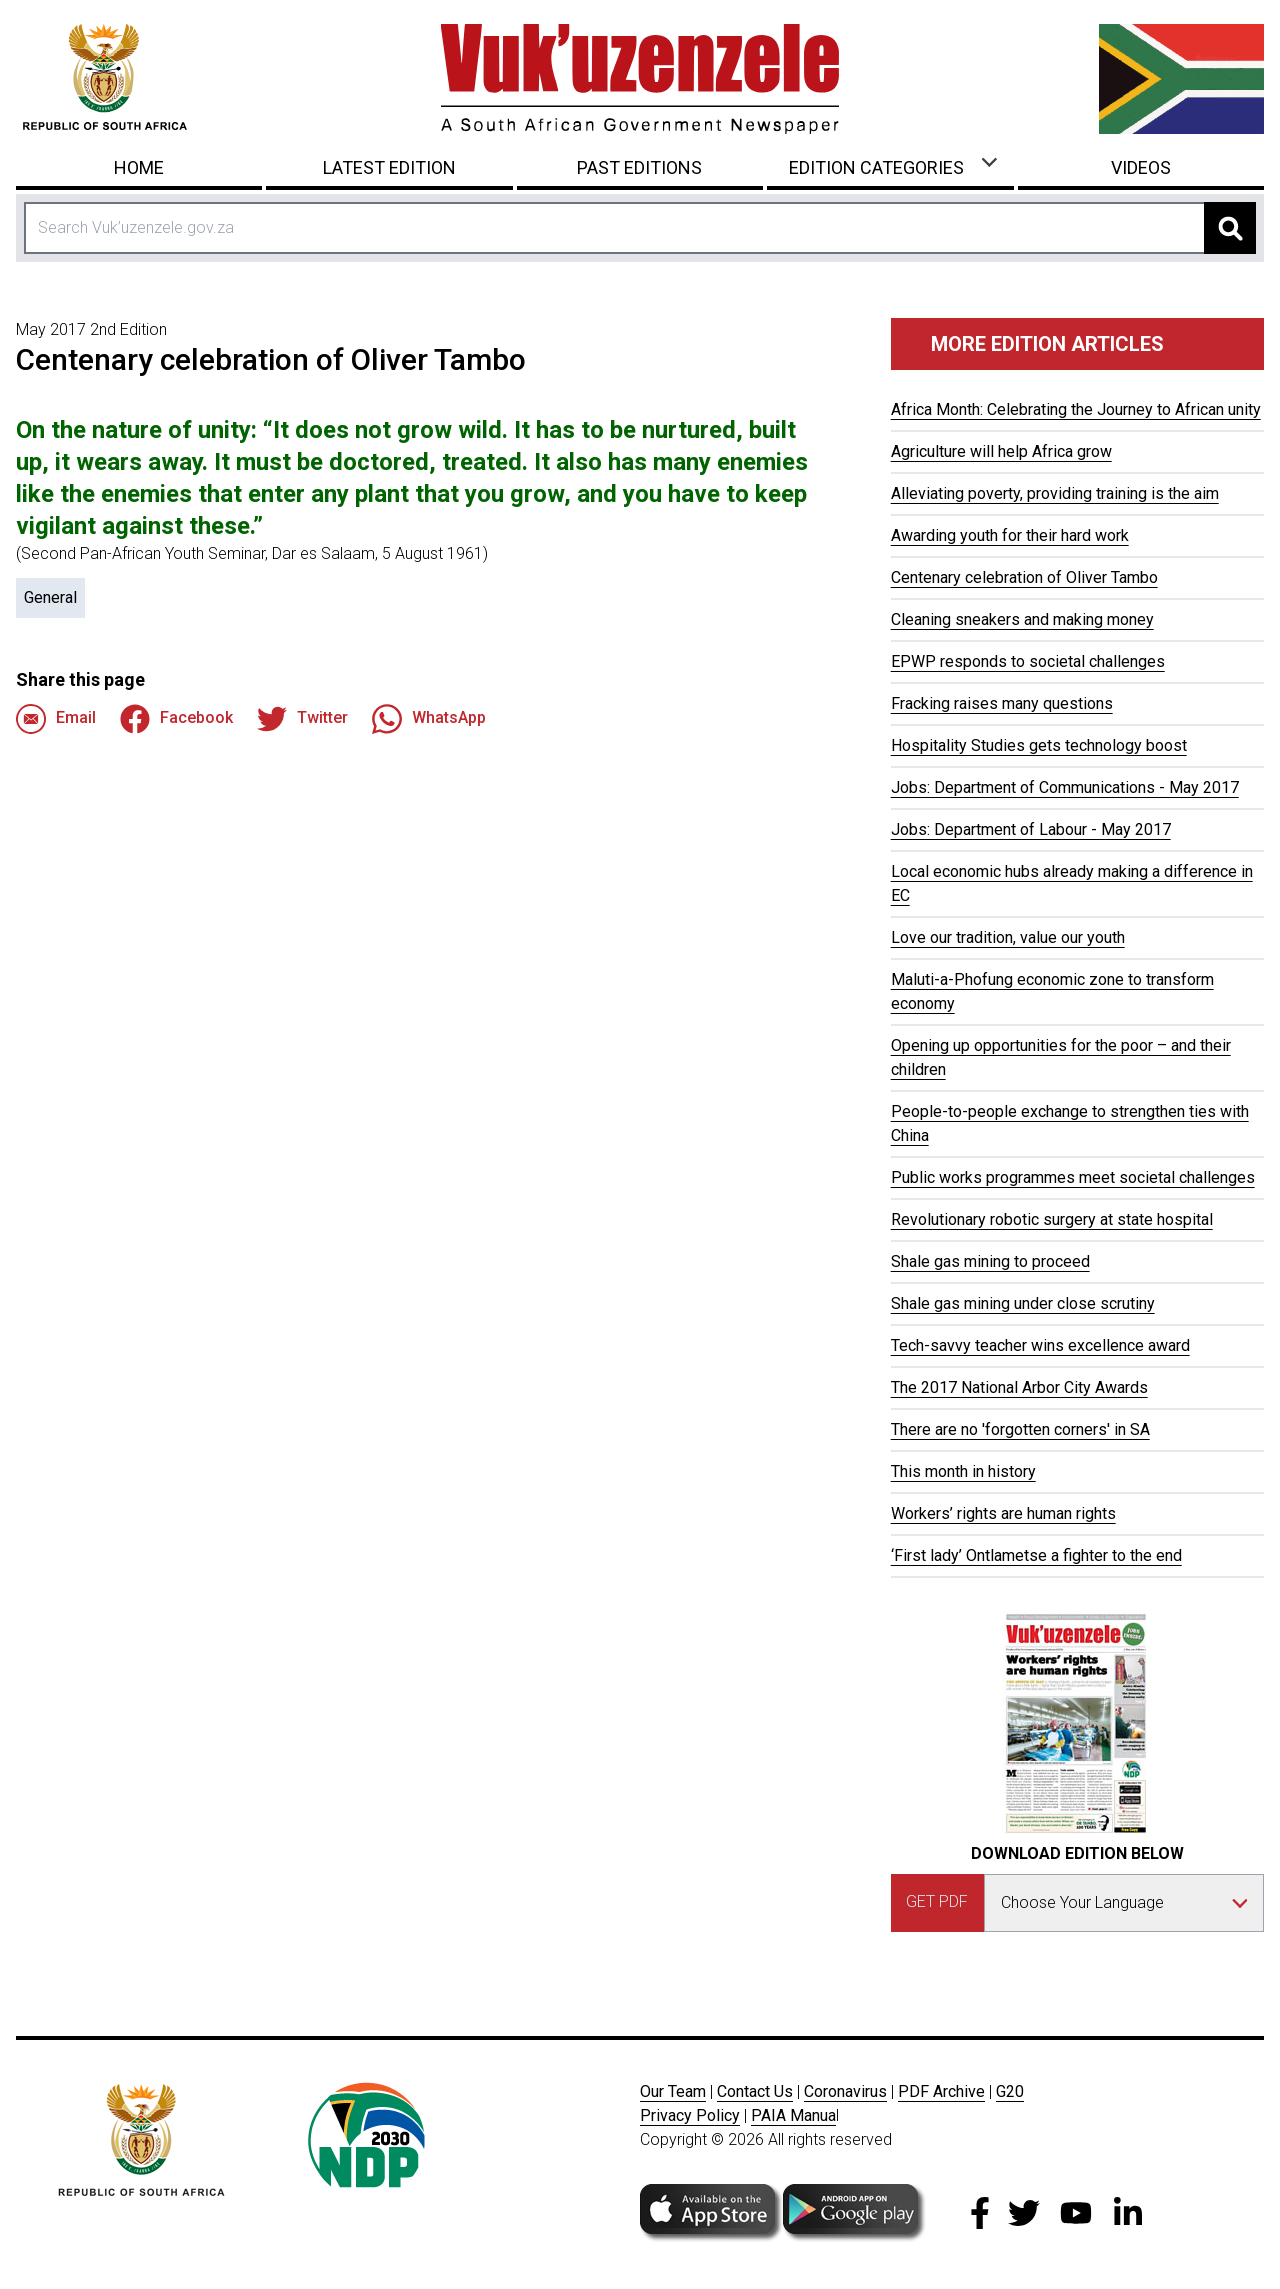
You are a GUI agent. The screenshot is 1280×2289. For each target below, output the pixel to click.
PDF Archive (941, 2091)
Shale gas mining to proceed (990, 1261)
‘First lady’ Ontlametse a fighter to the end (1036, 1555)
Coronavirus (845, 2091)
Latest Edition (389, 167)
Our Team (673, 2091)
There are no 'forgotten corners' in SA (1020, 1429)
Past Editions (639, 167)
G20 (1010, 2091)
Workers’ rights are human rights (1003, 1513)
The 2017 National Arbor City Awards (1019, 1387)
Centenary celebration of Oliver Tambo (1024, 577)
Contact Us (755, 2091)
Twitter (302, 719)
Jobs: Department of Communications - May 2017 (1065, 787)
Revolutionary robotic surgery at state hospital (1052, 1219)
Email (56, 719)
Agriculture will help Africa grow (1001, 451)
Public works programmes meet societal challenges (1073, 1177)
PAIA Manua (793, 2115)
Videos (1141, 167)
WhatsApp (429, 719)
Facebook (176, 719)
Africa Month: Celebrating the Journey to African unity (1076, 409)
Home (139, 167)
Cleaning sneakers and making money (1022, 619)
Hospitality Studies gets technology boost (1039, 745)
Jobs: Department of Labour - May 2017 (1031, 829)
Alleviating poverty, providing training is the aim (1055, 493)
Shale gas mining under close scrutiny (1023, 1303)
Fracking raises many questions (1002, 703)
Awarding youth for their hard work (1010, 535)
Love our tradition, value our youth (1008, 937)
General (50, 597)
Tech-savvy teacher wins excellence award (1040, 1345)
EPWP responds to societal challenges (1028, 661)
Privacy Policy (690, 2115)
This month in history (963, 1471)
